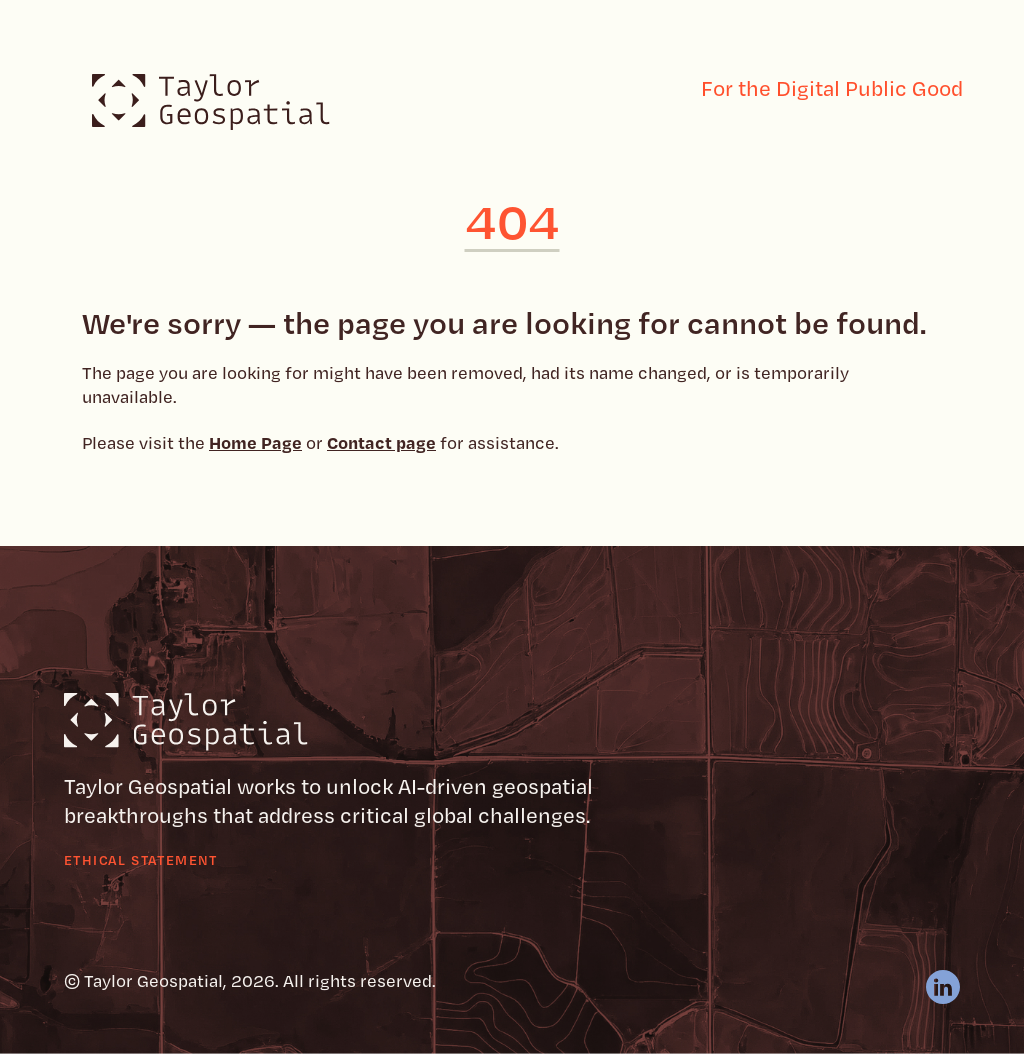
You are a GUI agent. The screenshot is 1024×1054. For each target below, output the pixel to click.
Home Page (255, 442)
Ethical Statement (141, 859)
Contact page (381, 442)
